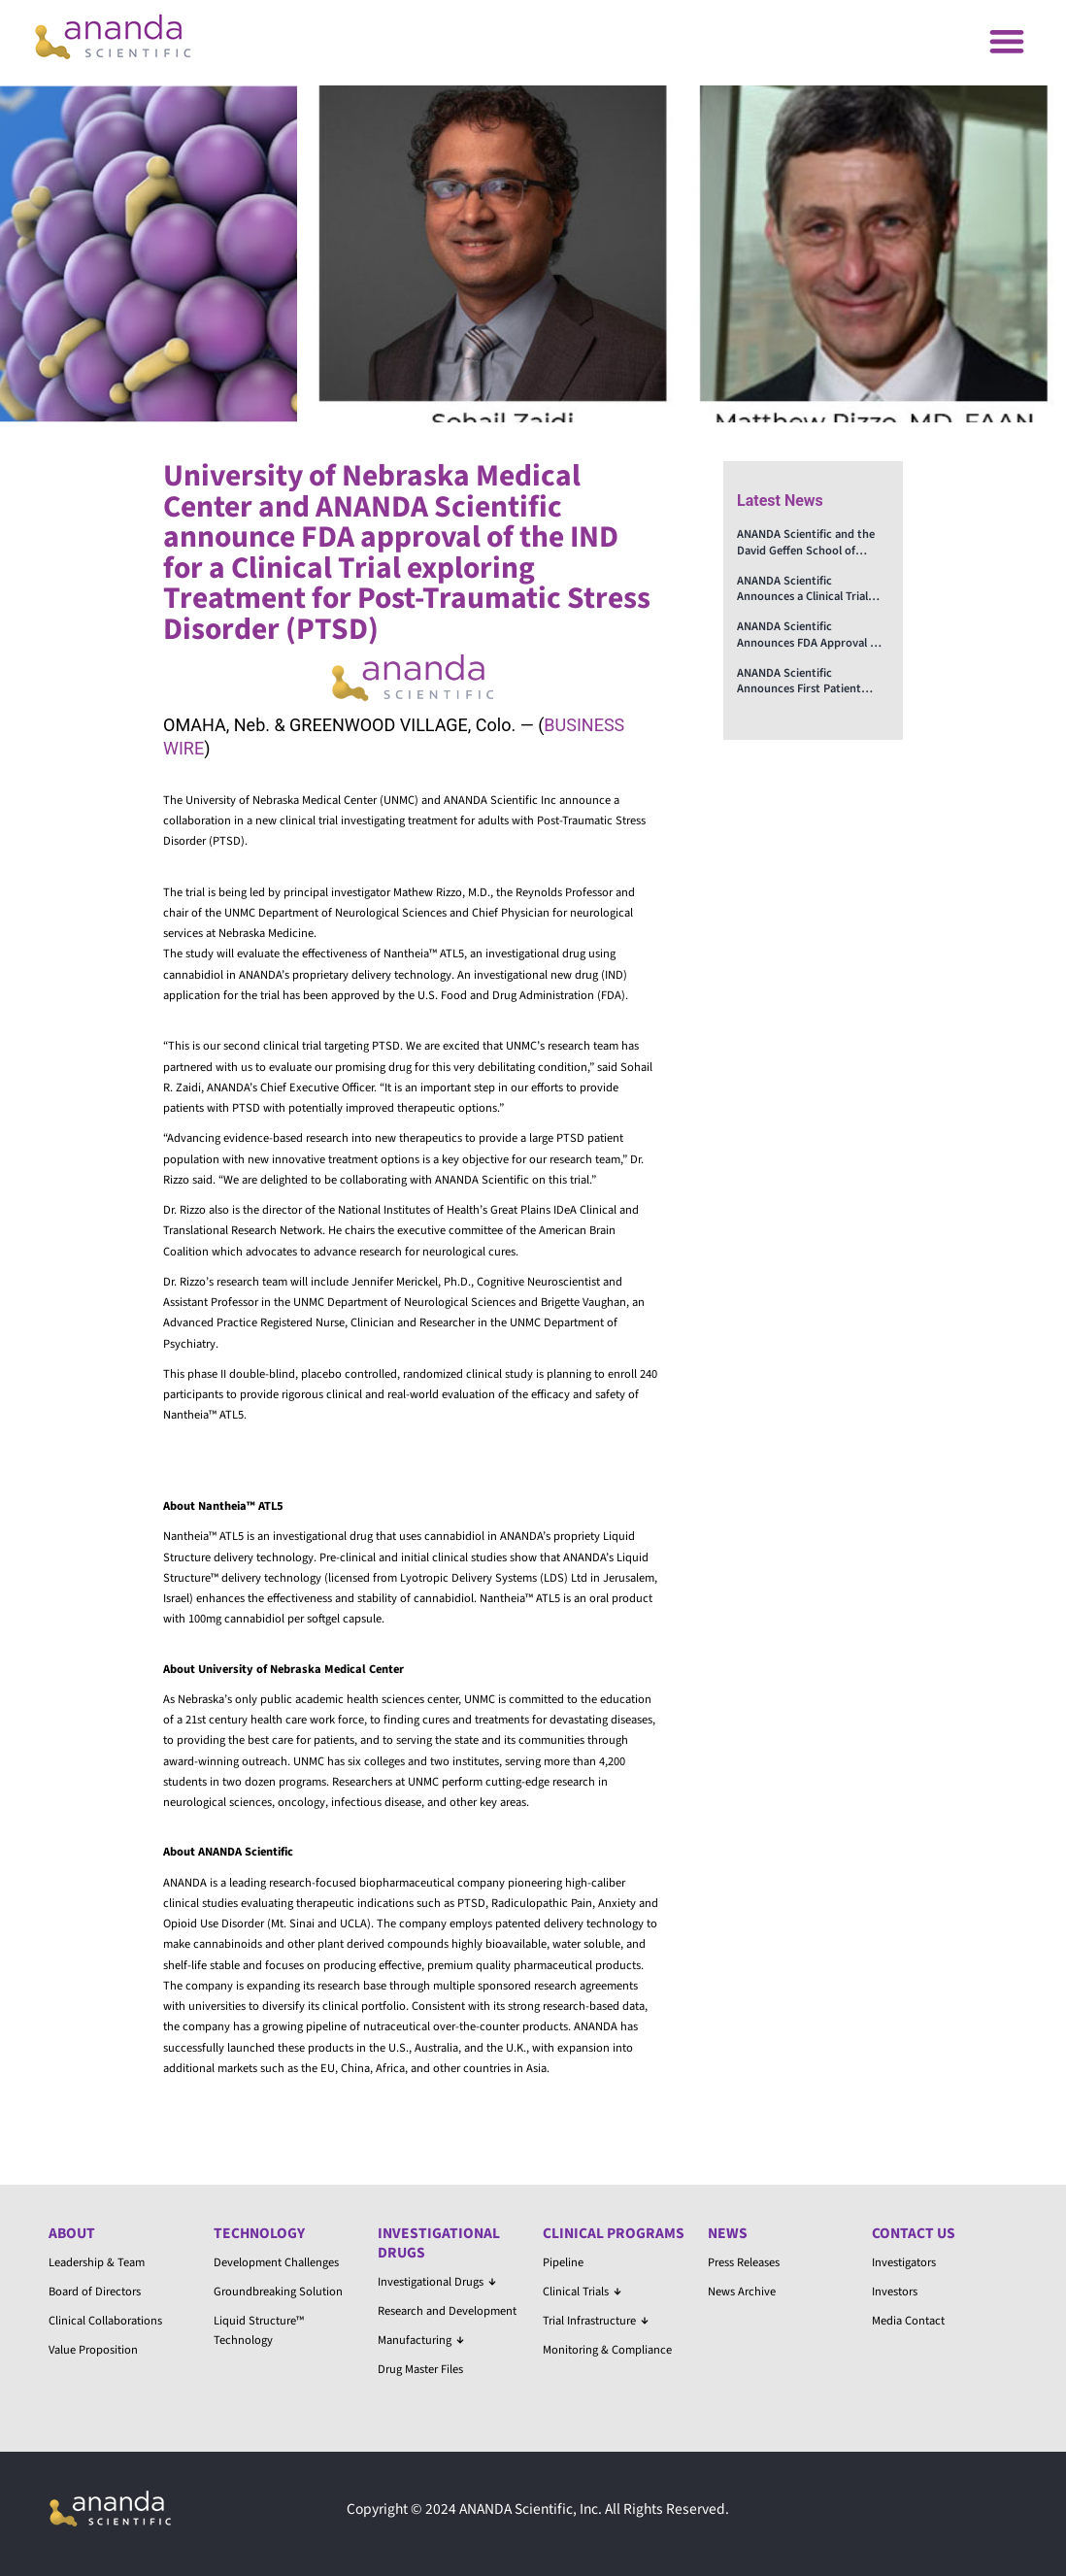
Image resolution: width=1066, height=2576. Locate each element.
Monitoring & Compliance (607, 2350)
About (72, 2233)
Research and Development (447, 2311)
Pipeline (563, 2262)
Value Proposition (93, 2350)
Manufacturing (421, 2340)
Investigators (904, 2262)
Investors (894, 2291)
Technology (259, 2233)
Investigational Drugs (439, 2243)
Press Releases (744, 2262)
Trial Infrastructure (596, 2320)
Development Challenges (276, 2262)
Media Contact (908, 2320)
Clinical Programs (613, 2233)
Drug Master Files (420, 2369)
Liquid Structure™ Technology (259, 2330)
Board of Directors (95, 2291)
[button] (1006, 40)
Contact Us (913, 2233)
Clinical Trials (582, 2291)
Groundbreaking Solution (278, 2291)
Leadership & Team (97, 2262)
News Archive (742, 2291)
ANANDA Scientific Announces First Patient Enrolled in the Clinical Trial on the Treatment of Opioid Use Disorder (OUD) (808, 681)
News (728, 2233)
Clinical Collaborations (105, 2320)
